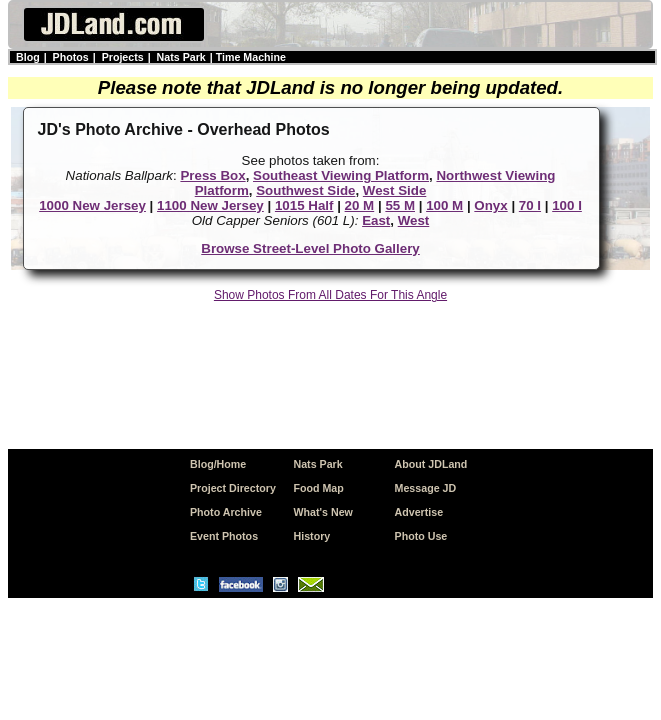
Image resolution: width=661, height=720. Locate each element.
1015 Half (304, 205)
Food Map (319, 488)
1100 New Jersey (210, 205)
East (376, 220)
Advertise (419, 512)
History (312, 536)
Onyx (490, 205)
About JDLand (431, 464)
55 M (400, 205)
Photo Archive (226, 512)
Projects (123, 57)
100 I (567, 205)
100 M (444, 205)
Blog (28, 57)
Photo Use (421, 536)
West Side (394, 190)
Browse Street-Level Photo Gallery (310, 248)
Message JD (426, 488)
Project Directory (233, 488)
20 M (360, 205)
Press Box (212, 175)
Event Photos (224, 536)
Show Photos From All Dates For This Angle (330, 295)
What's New (323, 512)
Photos (71, 57)
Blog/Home (218, 464)
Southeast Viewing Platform (341, 175)
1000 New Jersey (92, 205)
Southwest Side (305, 190)
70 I (530, 205)
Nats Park (181, 57)
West (414, 220)
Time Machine (251, 57)
